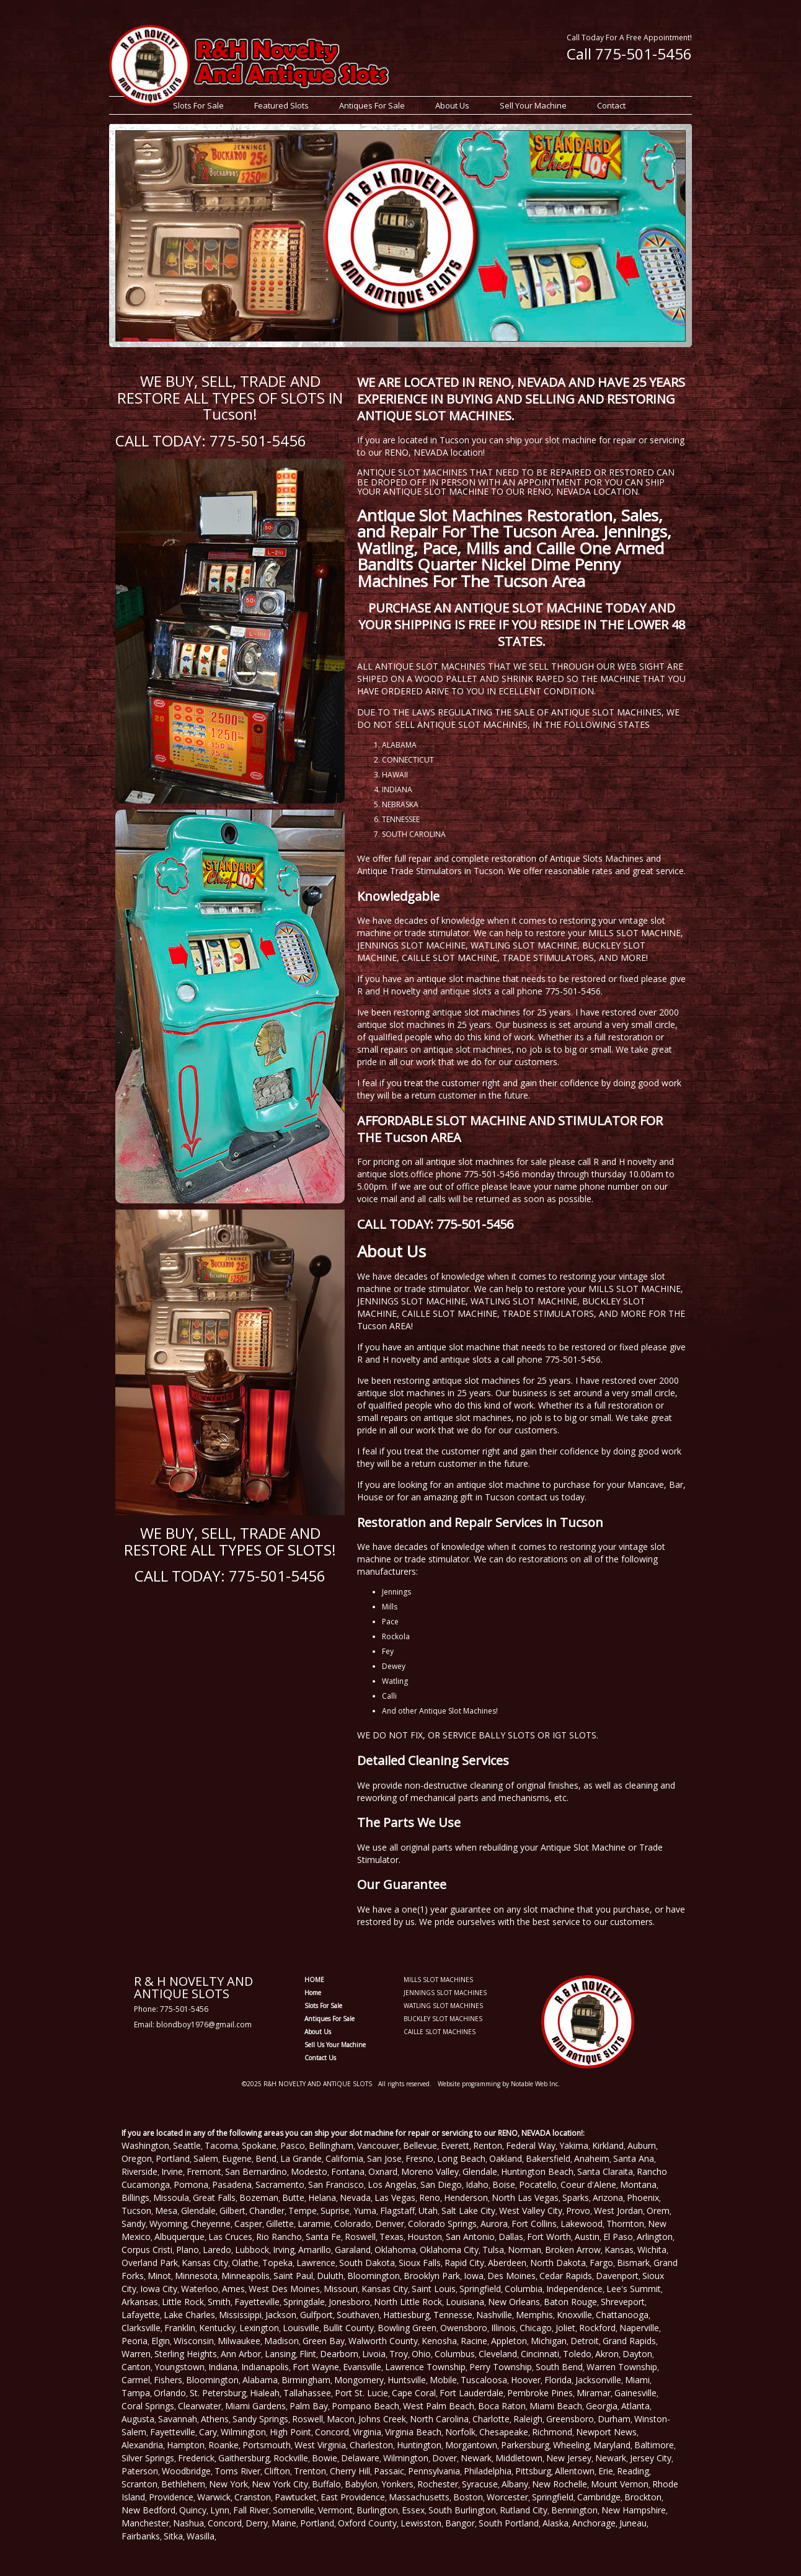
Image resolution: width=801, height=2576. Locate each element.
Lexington (259, 2328)
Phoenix (643, 2197)
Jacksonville (598, 2380)
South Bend (559, 2367)
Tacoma (221, 2145)
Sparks (575, 2197)
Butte (293, 2197)
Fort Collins (534, 2223)
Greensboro (570, 2419)
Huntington (419, 2445)
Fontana (348, 2171)
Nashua (188, 2523)
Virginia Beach (413, 2432)
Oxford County (367, 2523)
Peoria (135, 2341)
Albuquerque (179, 2236)
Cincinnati (540, 2354)
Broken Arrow (573, 2249)
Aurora (494, 2223)
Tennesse (452, 2315)
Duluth (330, 2276)
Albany (515, 2484)
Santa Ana (633, 2158)
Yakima (573, 2145)
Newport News (606, 2432)
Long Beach (461, 2158)
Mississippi (240, 2315)
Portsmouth (266, 2445)
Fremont (204, 2171)
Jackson (280, 2315)
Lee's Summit (633, 2289)
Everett (455, 2145)
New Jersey (568, 2458)
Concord (332, 2432)
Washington (145, 2145)
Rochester (437, 2484)
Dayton (637, 2354)
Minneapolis (245, 2276)
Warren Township (621, 2367)
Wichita (651, 2249)
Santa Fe (323, 2236)
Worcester (507, 2497)
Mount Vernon (619, 2484)
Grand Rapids (629, 2341)
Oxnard (382, 2171)
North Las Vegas (525, 2197)
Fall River (251, 2510)
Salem (205, 2158)
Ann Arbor (241, 2354)
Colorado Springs (442, 2223)
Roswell (360, 2236)
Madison (281, 2341)
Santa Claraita (605, 2171)
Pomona (191, 2184)
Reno (429, 2197)
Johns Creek (382, 2419)
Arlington (655, 2236)
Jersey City (650, 2458)
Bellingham (331, 2145)
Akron (607, 2354)
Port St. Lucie (361, 2393)
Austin (587, 2236)
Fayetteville (257, 2302)
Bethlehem (183, 2484)
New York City (280, 2484)
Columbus (455, 2354)
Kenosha (439, 2341)
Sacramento (279, 2184)
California (344, 2158)
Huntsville (406, 2380)
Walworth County (383, 2341)
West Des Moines (284, 2289)
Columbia (523, 2289)
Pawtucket (296, 2497)
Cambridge (599, 2497)
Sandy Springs (260, 2419)
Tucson (136, 2210)
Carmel (136, 2380)
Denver (389, 2223)
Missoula (171, 2197)
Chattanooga (622, 2315)
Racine (474, 2341)
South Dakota (367, 2262)
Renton (487, 2145)
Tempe (302, 2210)
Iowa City (158, 2289)
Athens (215, 2419)
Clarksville (141, 2328)
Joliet (565, 2328)
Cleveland (498, 2354)
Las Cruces (230, 2236)
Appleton (509, 2341)
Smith (219, 2302)
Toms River (237, 2471)
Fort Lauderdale (471, 2393)
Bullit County (348, 2328)
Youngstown (179, 2367)
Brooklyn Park (432, 2276)
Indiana (222, 2367)
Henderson (466, 2197)
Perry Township (500, 2367)
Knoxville (574, 2315)
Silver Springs (148, 2458)
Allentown (575, 2471)
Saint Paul (293, 2276)
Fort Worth (549, 2236)
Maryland (612, 2445)
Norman (524, 2249)
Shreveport (623, 2302)
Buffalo (326, 2484)
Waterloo (199, 2289)
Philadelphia (487, 2471)
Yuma (364, 2210)
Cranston (252, 2497)
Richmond (552, 2432)
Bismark (633, 2262)
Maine (284, 2523)
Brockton (643, 2497)
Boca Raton (502, 2406)
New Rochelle (559, 2484)
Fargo (601, 2262)
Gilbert (232, 2210)
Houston (424, 2236)
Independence (574, 2289)
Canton (136, 2367)
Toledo (577, 2354)
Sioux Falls (420, 2262)
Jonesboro (349, 2302)
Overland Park (150, 2262)
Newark (476, 2458)
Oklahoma (395, 2249)
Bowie (324, 2458)
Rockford (597, 2328)
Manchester (145, 2523)
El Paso (618, 2236)
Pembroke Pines (540, 2393)
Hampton (186, 2445)
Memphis (534, 2315)
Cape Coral (414, 2393)
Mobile (443, 2380)
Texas (391, 2236)
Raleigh (527, 2419)
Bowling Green (407, 2328)
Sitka (173, 2536)
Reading (633, 2471)
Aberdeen (507, 2262)
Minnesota (196, 2276)
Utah (428, 2210)
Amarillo (314, 2249)
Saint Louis (434, 2289)
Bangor (460, 2523)
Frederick (196, 2458)
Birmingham (305, 2380)
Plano (187, 2249)
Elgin (160, 2341)
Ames (233, 2289)
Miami (637, 2380)
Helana (322, 2197)
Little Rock (183, 2302)
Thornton (625, 2223)
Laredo (217, 2249)
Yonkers (397, 2484)
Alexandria (142, 2445)
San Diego (441, 2184)
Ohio (421, 2354)
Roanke (223, 2445)
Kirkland (608, 2145)
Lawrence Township (425, 2367)
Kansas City (205, 2262)
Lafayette (141, 2315)
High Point (290, 2432)
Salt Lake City (468, 2210)
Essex (413, 2510)
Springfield (480, 2289)
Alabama (260, 2380)
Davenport (617, 2276)
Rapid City (464, 2262)
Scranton (139, 2484)
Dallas (510, 2236)
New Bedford (148, 2510)
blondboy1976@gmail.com (204, 2024)
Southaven (358, 2315)
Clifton (277, 2471)
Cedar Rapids (565, 2276)
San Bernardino (256, 2171)
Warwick (214, 2497)
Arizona (608, 2197)
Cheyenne (211, 2223)
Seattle (187, 2145)
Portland (173, 2158)
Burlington (377, 2510)
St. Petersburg (218, 2393)
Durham (614, 2419)
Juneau (633, 2523)
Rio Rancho (279, 2236)
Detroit (584, 2341)
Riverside (139, 2171)
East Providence (353, 2497)
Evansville (362, 2367)
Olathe (245, 2262)
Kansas (619, 2249)
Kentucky (217, 2328)
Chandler (267, 2210)
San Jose (384, 2158)
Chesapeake (503, 2432)
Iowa (474, 2276)
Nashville (494, 2315)
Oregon (137, 2158)
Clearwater (199, 2406)
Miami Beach (555, 2406)
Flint (307, 2354)
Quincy (192, 2510)
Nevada (355, 2197)
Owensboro (463, 2328)
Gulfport (316, 2315)
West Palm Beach (438, 2406)
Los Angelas (392, 2184)
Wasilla (201, 2536)
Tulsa (493, 2249)
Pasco (292, 2145)
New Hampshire (633, 2510)
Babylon (361, 2484)
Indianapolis (265, 2367)
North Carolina (439, 2419)
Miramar (594, 2393)
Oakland (505, 2158)
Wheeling (571, 2445)
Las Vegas (394, 2197)
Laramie (314, 2223)
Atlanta (635, 2406)
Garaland (353, 2249)
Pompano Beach (365, 2406)
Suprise (335, 2210)
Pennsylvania (434, 2471)
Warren (136, 2354)
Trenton (310, 2471)
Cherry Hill (350, 2471)
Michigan (549, 2341)
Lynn (219, 2510)
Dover (444, 2458)
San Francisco (336, 2184)
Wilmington (243, 2432)
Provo (578, 2210)
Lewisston (421, 2523)
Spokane (259, 2145)
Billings (135, 2197)
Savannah (177, 2419)
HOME (314, 1979)
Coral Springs (148, 2406)
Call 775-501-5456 (629, 53)
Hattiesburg (406, 2315)
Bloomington (373, 2276)
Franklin (179, 2328)
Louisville (301, 2328)
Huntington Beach (537, 2171)
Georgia (601, 2406)
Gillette (280, 2223)
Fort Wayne (316, 2367)
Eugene (237, 2158)
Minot (159, 2276)
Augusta (138, 2419)
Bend (266, 2158)
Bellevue (420, 2145)
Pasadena (232, 2184)
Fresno (419, 2158)
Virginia (367, 2432)
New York (228, 2484)
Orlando (170, 2393)
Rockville (290, 2458)
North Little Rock (408, 2302)
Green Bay (324, 2341)
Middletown (518, 2458)
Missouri (341, 2289)
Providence (171, 2497)
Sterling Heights (185, 2354)
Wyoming (168, 2223)
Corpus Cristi (147, 2249)
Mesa (166, 2210)
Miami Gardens (255, 2406)
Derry (257, 2523)
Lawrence (315, 2262)
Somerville (293, 2510)
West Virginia (320, 2445)
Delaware (360, 2458)
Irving (283, 2249)
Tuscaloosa (484, 2380)
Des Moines (511, 2276)
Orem (658, 2210)
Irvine (172, 2171)
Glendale (479, 2171)
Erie (605, 2471)
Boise (503, 2184)
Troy (398, 2354)
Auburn (641, 2145)
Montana (638, 2184)
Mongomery (359, 2380)
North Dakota (558, 2262)
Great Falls (214, 2197)
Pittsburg (533, 2471)
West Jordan (618, 2210)
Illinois (503, 2328)
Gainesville (635, 2393)
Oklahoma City (449, 2249)
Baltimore (654, 2445)
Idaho (477, 2184)
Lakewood (581, 2223)
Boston (468, 2497)
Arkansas (140, 2302)
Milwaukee (239, 2341)
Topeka (277, 2262)
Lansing (280, 2354)
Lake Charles (189, 2315)
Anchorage (594, 2523)
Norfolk (460, 2432)
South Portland (509, 2523)
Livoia (374, 2354)
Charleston (371, 2445)
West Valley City (530, 2210)
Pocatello (538, 2184)
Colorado (352, 2223)
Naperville (639, 2328)
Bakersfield (548, 2158)
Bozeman (258, 2197)
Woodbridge (186, 2471)
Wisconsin (194, 2341)
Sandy (134, 2223)
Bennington (574, 2510)
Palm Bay (309, 2406)
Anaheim (591, 2158)
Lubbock (252, 2249)
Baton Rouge (570, 2302)
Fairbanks (141, 2536)
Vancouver (378, 2145)
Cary (208, 2432)
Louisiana (465, 2302)
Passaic (389, 2471)
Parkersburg (525, 2445)
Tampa (136, 2393)
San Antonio (470, 2236)
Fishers (168, 2380)
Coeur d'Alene (588, 2184)
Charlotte (491, 2419)
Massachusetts (419, 2497)
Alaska (555, 2523)
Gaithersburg (244, 2458)
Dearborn (339, 2354)
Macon (341, 2419)
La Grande (301, 2158)
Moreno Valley (430, 2171)
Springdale (304, 2302)
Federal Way (530, 2145)
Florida (558, 2380)
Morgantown (471, 2445)
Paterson (140, 2471)
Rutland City (523, 2510)
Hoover (526, 2380)
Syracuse (480, 2484)
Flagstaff (397, 2210)
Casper (248, 2223)
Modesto (309, 2171)
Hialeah (265, 2393)
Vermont (335, 2510)
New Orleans (514, 2302)
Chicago (536, 2328)
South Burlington (462, 2510)
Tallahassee (307, 2393)
